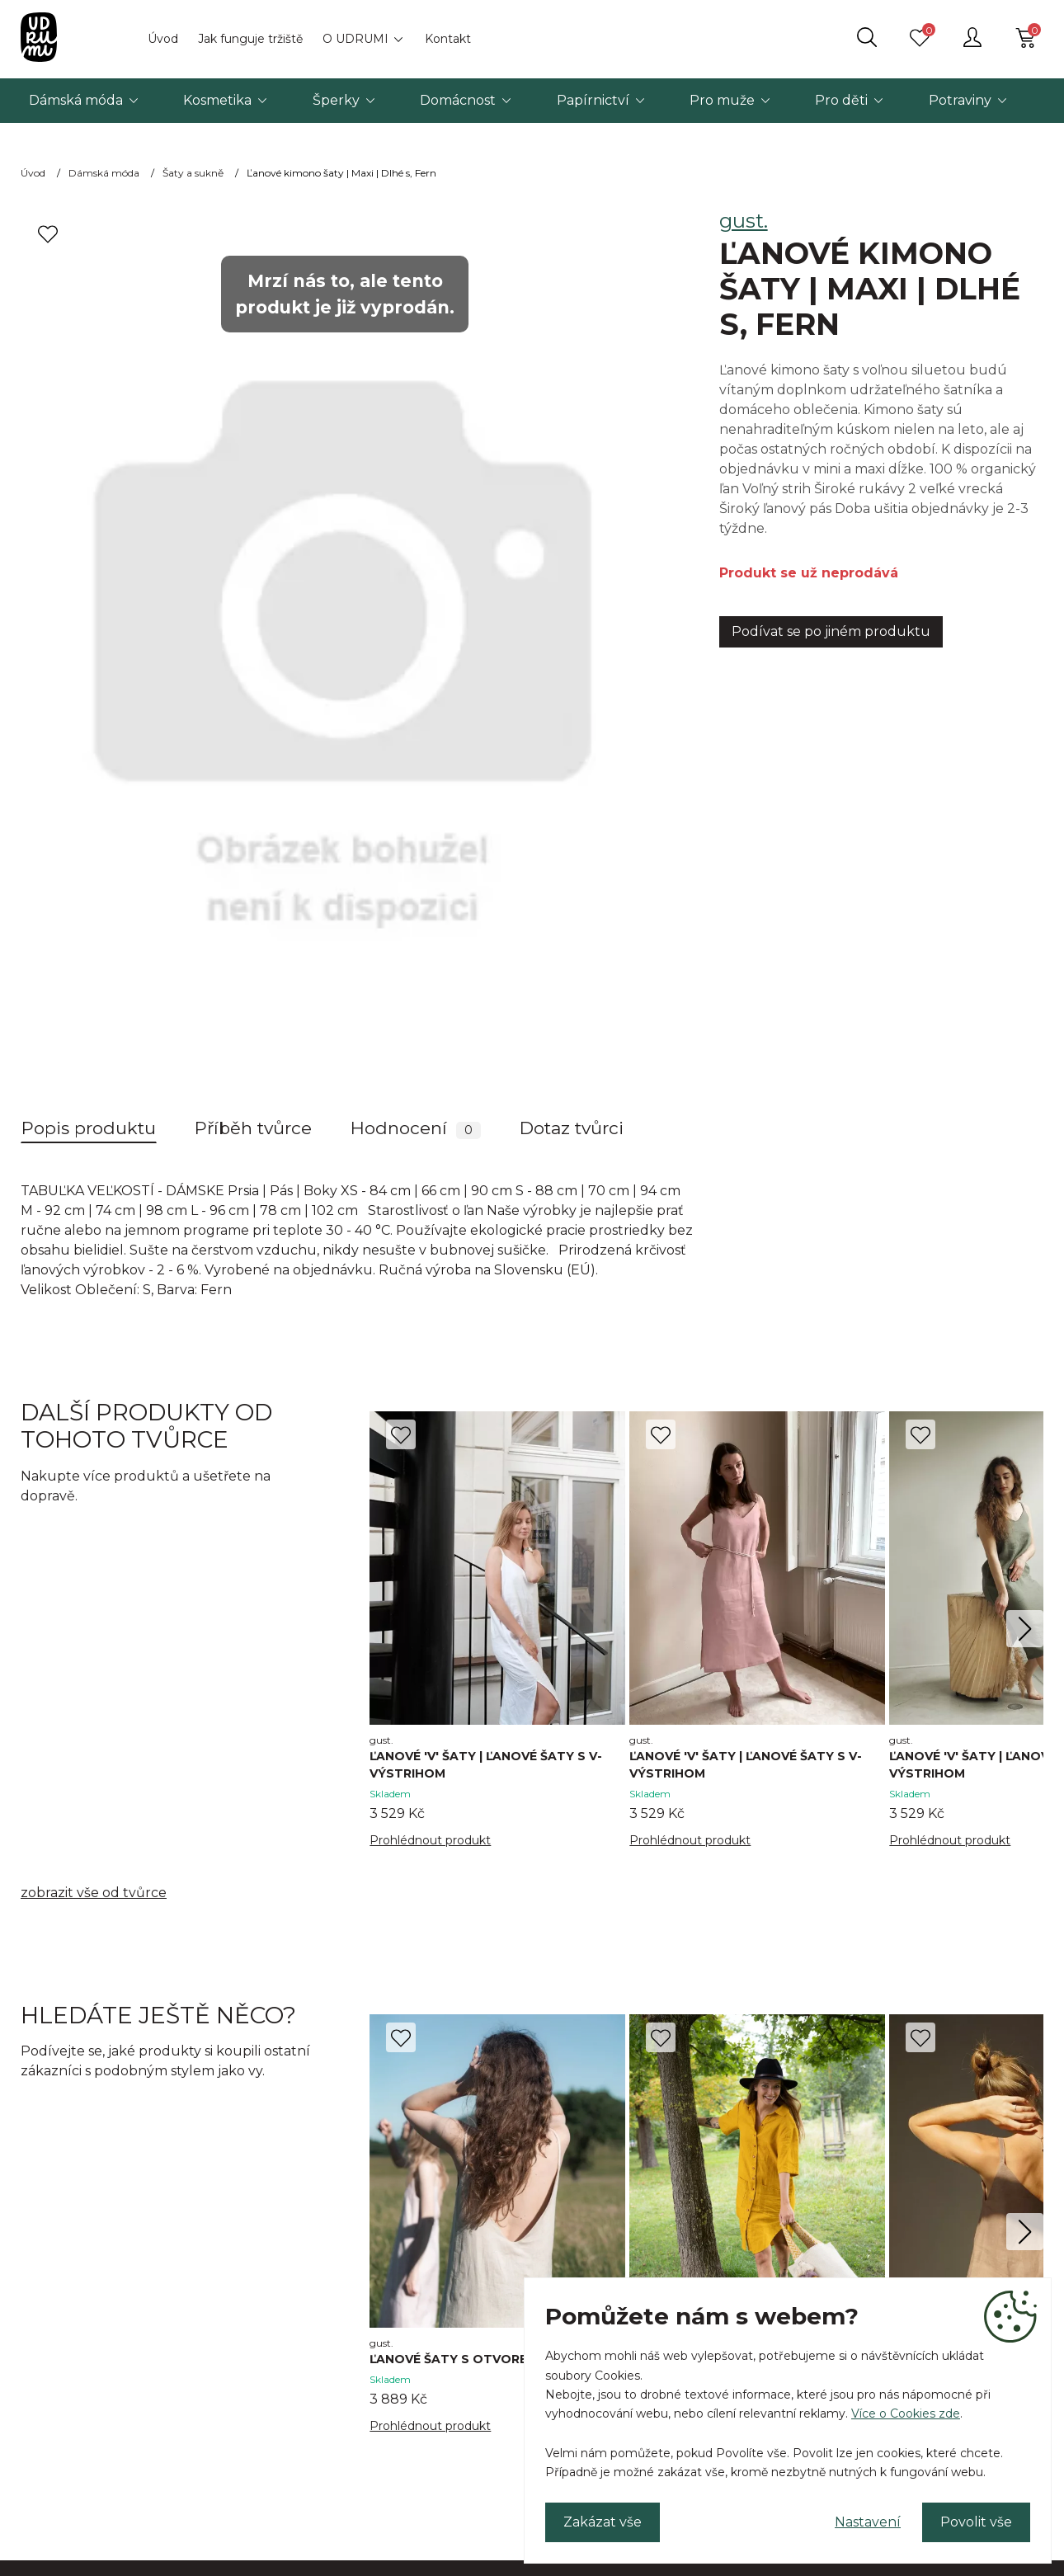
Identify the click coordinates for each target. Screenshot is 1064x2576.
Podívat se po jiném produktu (831, 631)
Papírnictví (593, 100)
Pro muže (722, 100)
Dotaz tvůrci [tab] (572, 1128)
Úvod (163, 38)
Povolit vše (976, 2522)
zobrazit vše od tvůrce (94, 1892)
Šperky (336, 100)
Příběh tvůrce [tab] (253, 1128)
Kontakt (448, 38)
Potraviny (960, 100)
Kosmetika (217, 100)
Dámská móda (76, 100)
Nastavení (868, 2522)
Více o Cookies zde (905, 2413)
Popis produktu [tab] (88, 1128)
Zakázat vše (602, 2522)
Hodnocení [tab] (416, 1128)
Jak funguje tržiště (250, 38)
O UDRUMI (355, 38)
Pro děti (841, 100)
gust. (743, 221)
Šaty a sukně (193, 173)
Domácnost (458, 100)
